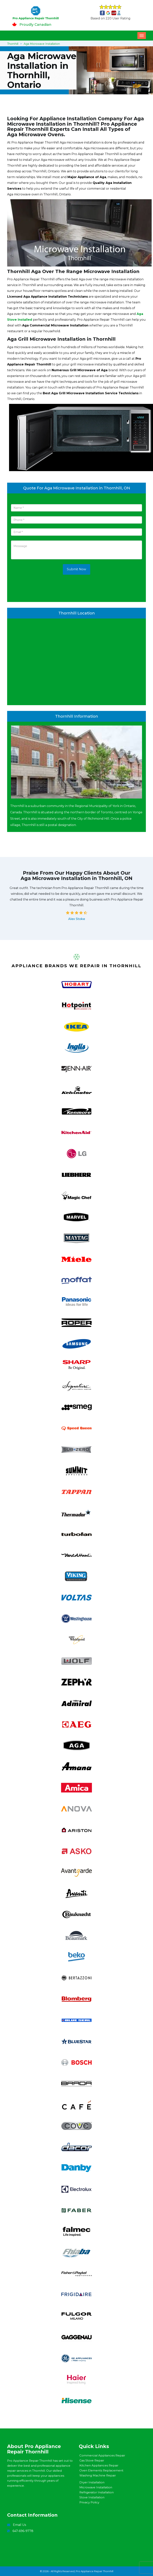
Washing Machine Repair (97, 2475)
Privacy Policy (89, 2502)
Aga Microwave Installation (42, 44)
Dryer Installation (91, 2482)
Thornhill (12, 44)
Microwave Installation (95, 2487)
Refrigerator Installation (96, 2492)
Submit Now (76, 569)
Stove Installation (91, 2497)
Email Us (19, 2525)
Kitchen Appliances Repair (98, 2465)
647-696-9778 (23, 2531)
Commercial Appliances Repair (102, 2455)
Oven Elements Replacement (101, 2470)
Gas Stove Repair (91, 2460)
